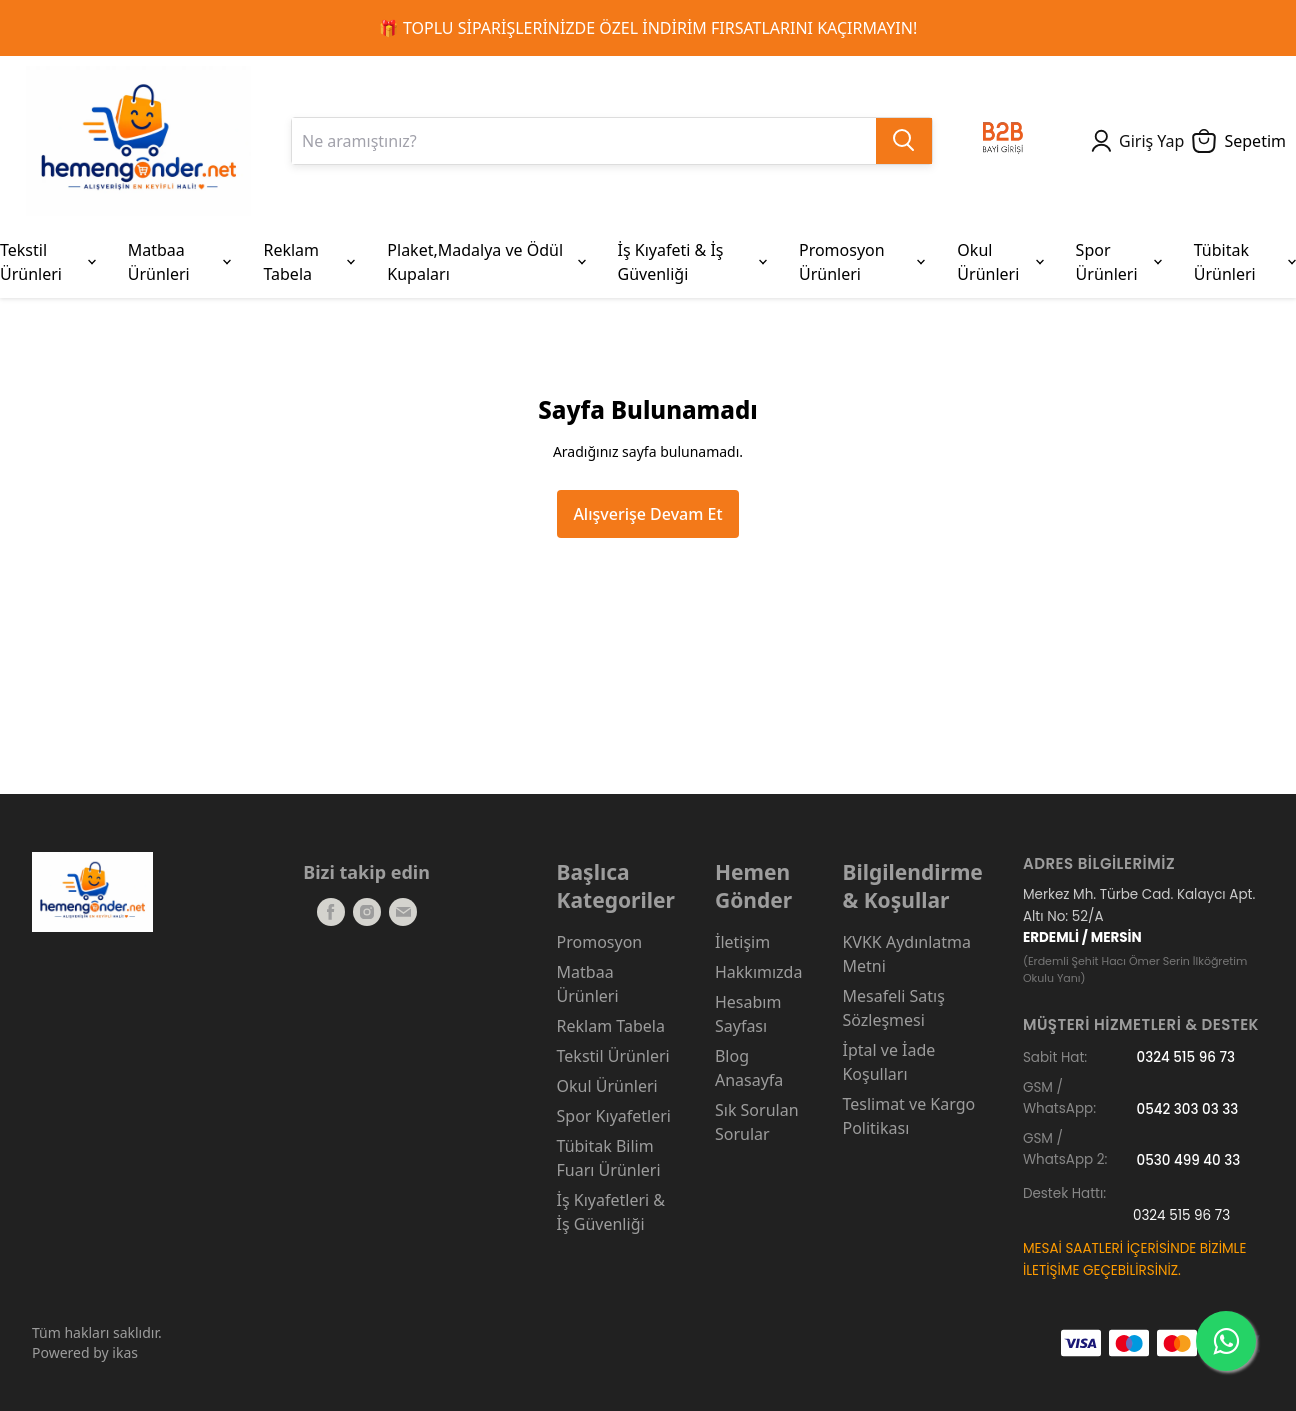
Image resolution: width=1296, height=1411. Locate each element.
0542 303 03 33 (1188, 1108)
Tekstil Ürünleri (613, 1056)
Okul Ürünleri (607, 1086)
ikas (125, 1352)
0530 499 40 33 (1189, 1159)
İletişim (742, 942)
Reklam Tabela (611, 1026)
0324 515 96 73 (1186, 1057)
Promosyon (600, 942)
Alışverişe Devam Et (647, 514)
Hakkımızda (758, 972)
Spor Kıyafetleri (614, 1116)
